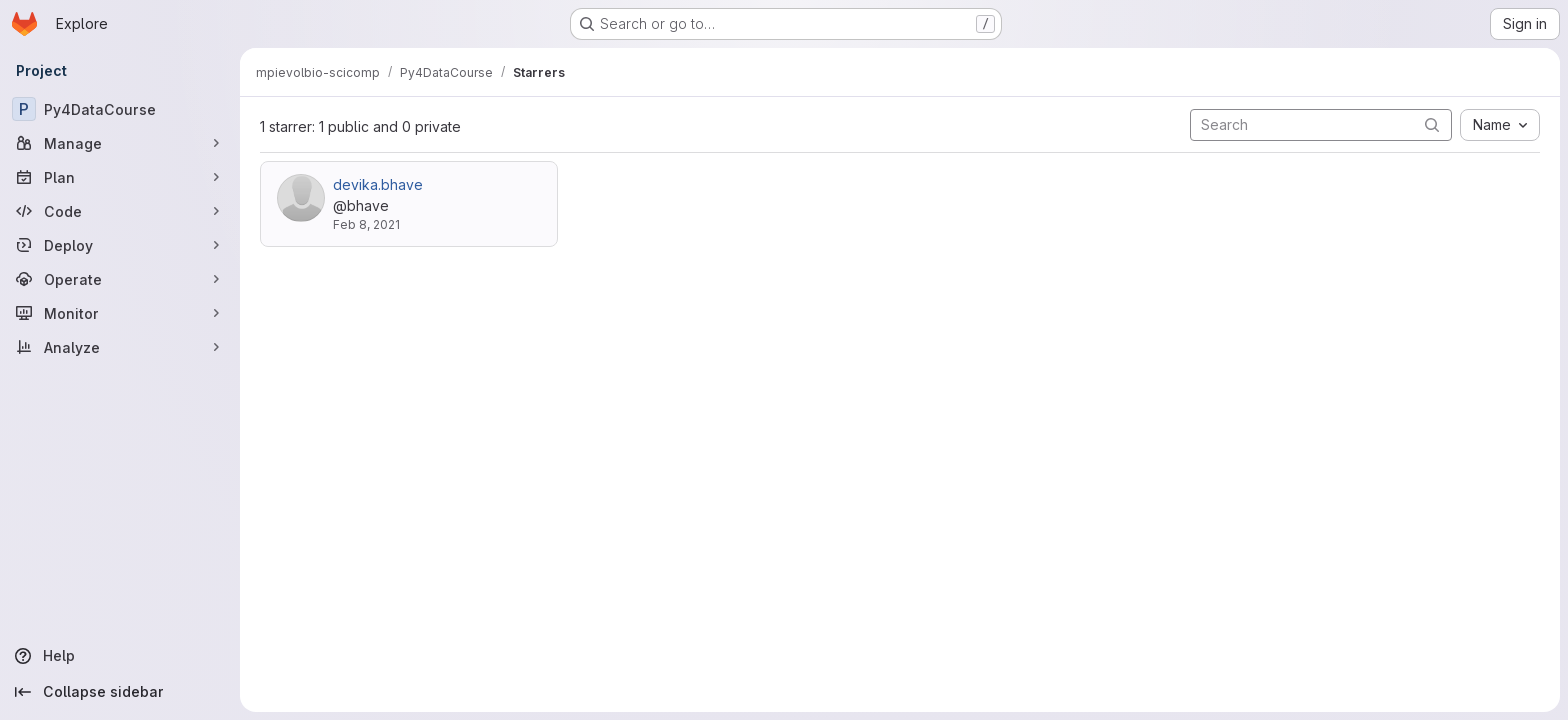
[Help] (120, 656)
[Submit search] (1432, 124)
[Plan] (120, 177)
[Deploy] (120, 245)
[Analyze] (120, 347)
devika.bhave (378, 184)
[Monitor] (120, 313)
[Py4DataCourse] (120, 109)
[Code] (120, 211)
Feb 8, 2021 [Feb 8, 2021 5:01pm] (366, 224)
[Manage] (120, 143)
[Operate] (120, 279)
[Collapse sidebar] (120, 692)
